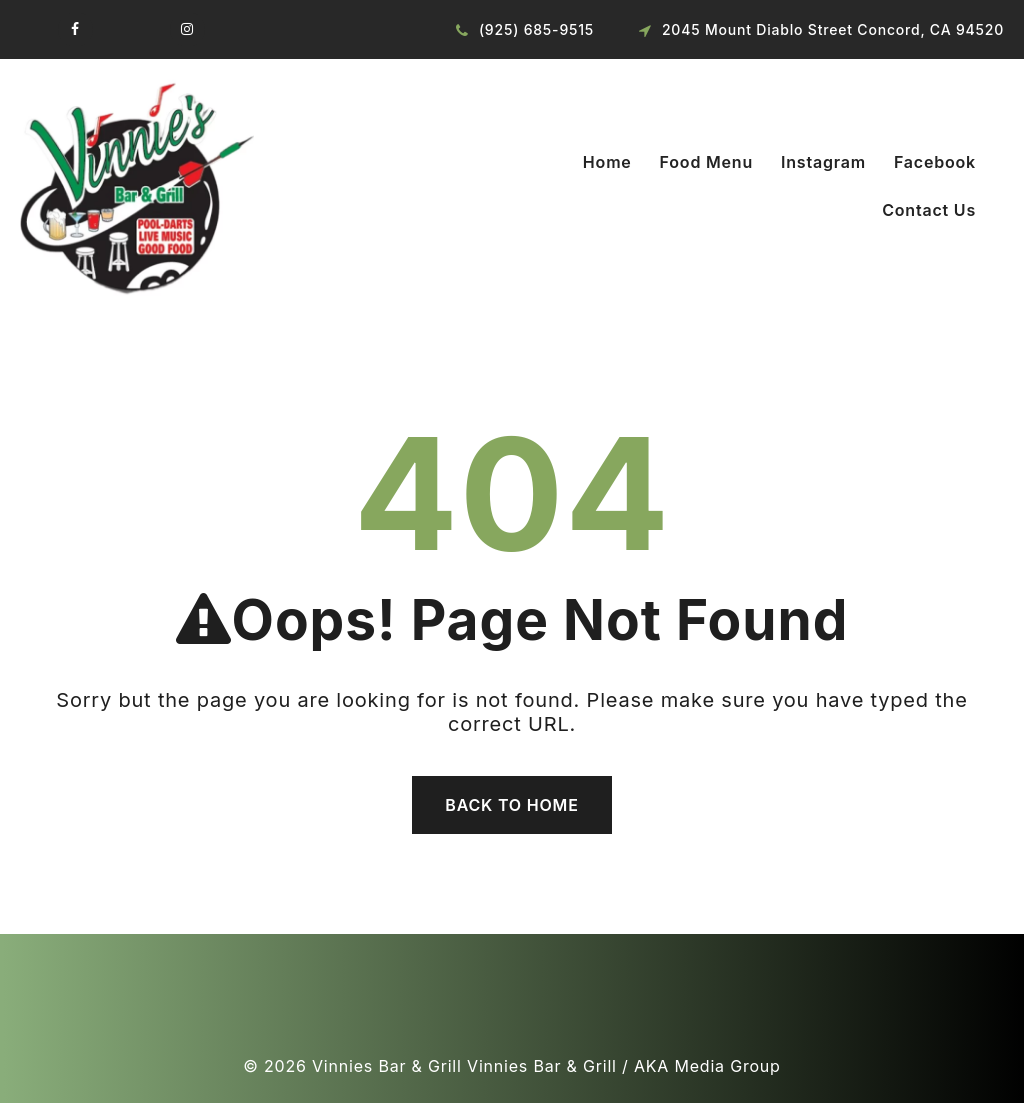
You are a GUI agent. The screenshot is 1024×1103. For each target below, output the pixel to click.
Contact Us (929, 210)
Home (607, 162)
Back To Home (511, 805)
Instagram (823, 162)
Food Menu (706, 162)
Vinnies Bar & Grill (387, 1066)
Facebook (935, 162)
